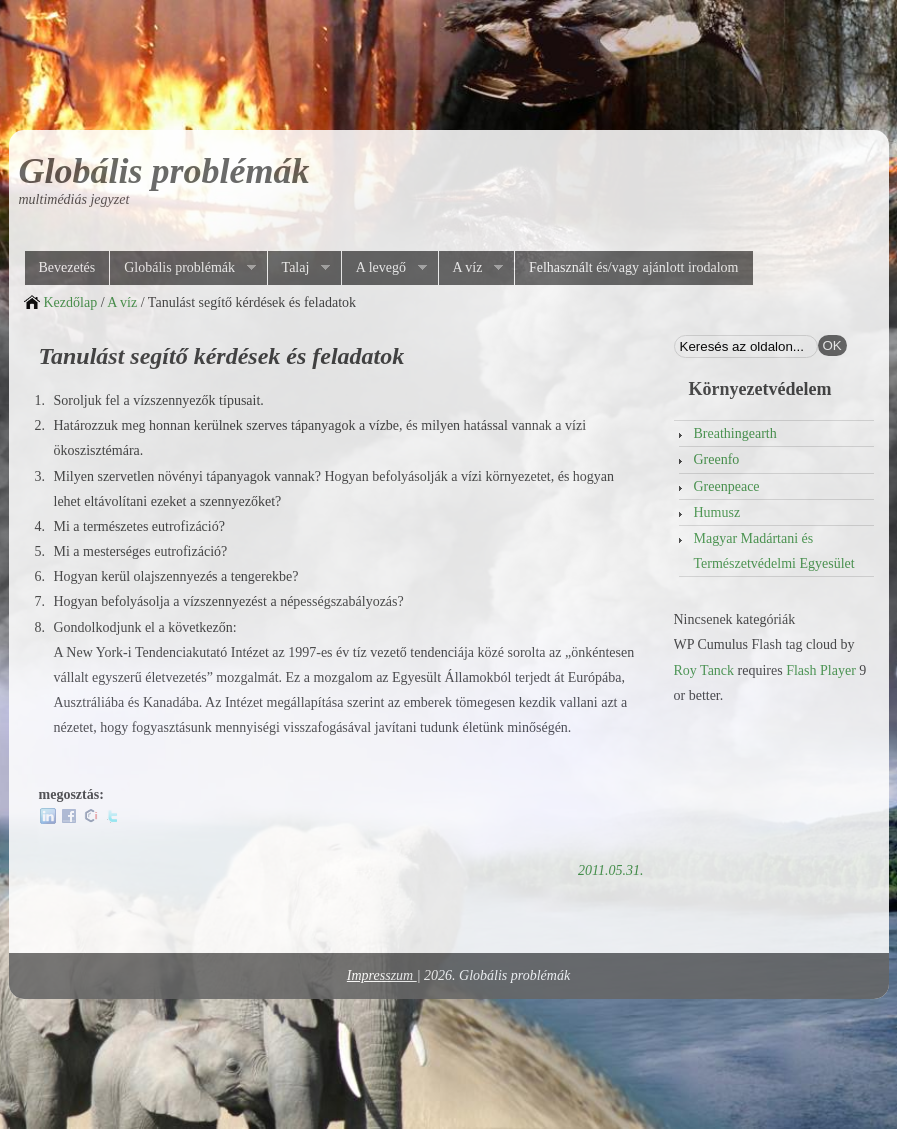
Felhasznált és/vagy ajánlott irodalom (634, 267)
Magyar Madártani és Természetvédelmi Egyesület (774, 551)
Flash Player (821, 670)
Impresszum (382, 975)
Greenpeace (727, 486)
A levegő (384, 268)
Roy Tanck (704, 670)
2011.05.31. (610, 870)
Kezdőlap (71, 302)
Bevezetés (67, 267)
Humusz (717, 512)
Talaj (299, 268)
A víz (471, 268)
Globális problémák (164, 171)
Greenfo (717, 459)
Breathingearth (735, 433)
